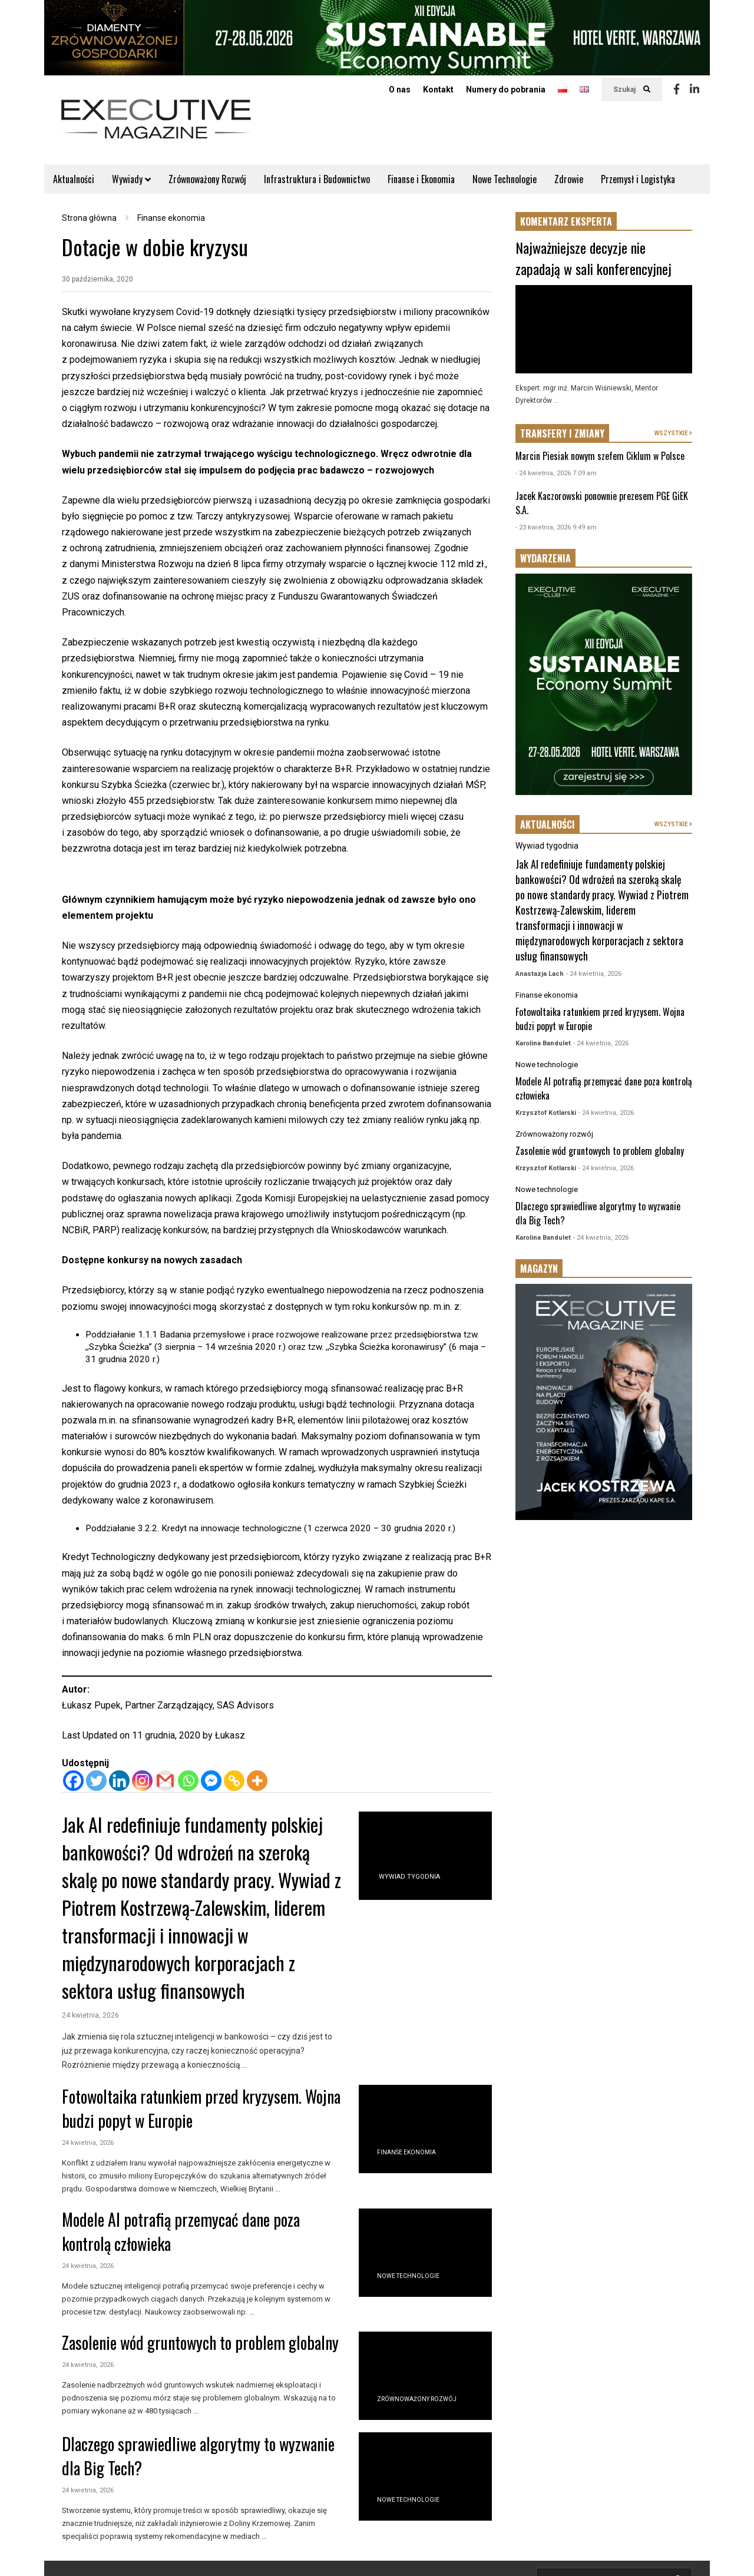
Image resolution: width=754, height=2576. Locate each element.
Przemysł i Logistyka (638, 179)
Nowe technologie (408, 2276)
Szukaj (631, 89)
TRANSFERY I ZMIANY (562, 433)
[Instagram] (142, 1780)
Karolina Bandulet (543, 1043)
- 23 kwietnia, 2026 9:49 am (556, 527)
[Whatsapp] (188, 1780)
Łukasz (230, 1735)
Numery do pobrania (505, 89)
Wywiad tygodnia (409, 1876)
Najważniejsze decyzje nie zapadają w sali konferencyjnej (593, 258)
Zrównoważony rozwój (417, 2399)
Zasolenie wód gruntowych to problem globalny (200, 2342)
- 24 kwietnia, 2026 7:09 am (556, 473)
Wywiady (131, 179)
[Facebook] (73, 1780)
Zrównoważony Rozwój (207, 179)
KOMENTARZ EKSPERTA (566, 221)
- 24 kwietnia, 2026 (593, 974)
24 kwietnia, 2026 (90, 2015)
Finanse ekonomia (406, 2152)
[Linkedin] (119, 1780)
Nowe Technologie (504, 179)
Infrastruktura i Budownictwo (317, 179)
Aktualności (73, 179)
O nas (400, 89)
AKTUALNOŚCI (547, 824)
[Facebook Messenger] (211, 1780)
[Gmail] (165, 1780)
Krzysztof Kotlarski (545, 1113)
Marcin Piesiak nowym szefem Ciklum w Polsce (599, 456)
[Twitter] (96, 1780)
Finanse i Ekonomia (421, 179)
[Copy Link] (234, 1780)
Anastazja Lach (539, 974)
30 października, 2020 (97, 279)
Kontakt (438, 89)
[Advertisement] (603, 1716)
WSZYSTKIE (673, 433)
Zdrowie (568, 179)
